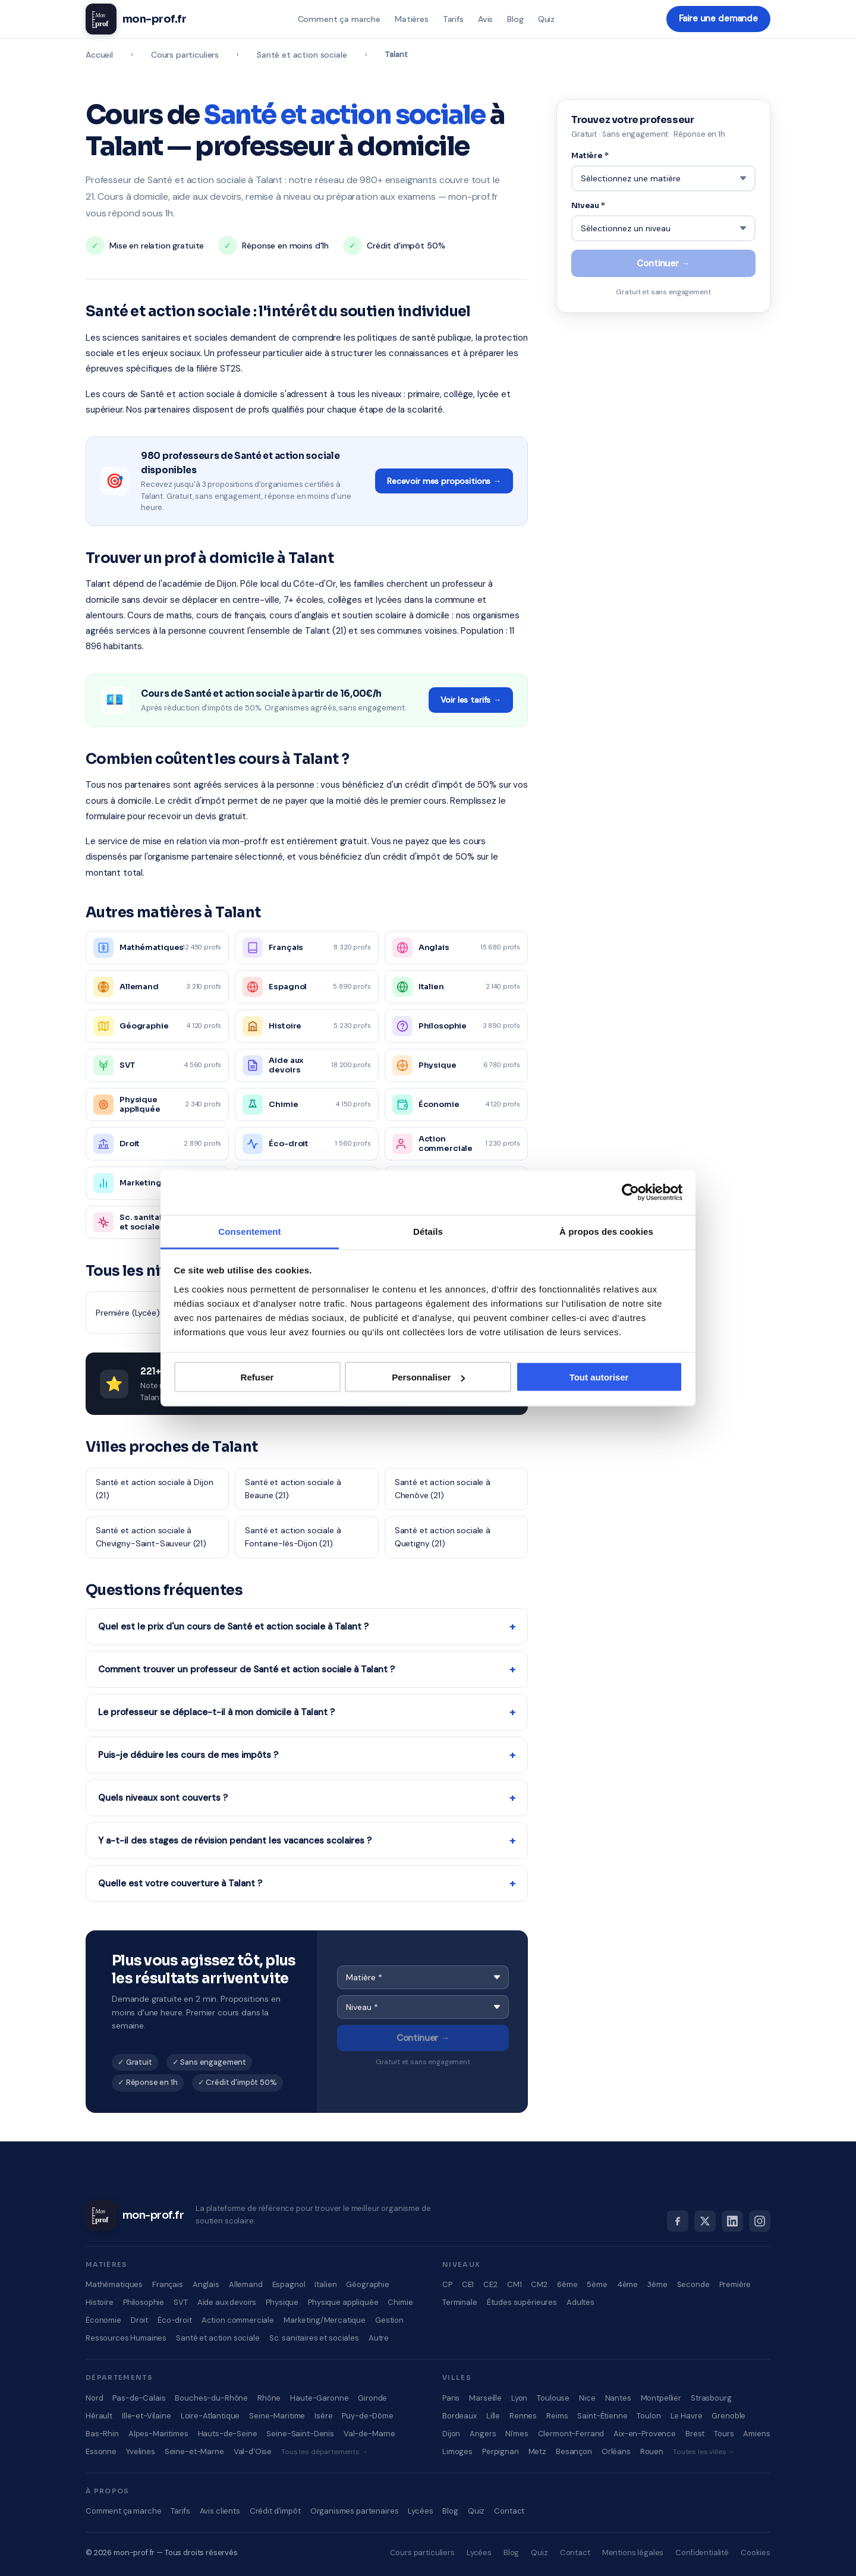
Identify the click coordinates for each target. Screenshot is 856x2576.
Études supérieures (522, 2302)
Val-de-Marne (369, 2434)
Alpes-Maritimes (158, 2434)
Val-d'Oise (253, 2451)
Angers (483, 2434)
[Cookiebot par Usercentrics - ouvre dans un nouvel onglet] (630, 1192)
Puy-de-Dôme (367, 2416)
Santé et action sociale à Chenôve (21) (442, 1489)
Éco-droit (175, 2320)
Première (735, 2284)
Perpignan (500, 2451)
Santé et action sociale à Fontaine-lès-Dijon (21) (293, 1537)
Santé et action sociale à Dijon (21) (154, 1489)
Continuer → (422, 2038)
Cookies (755, 2552)
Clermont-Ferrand (571, 2434)
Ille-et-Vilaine (146, 2416)
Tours (724, 2434)
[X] (705, 2221)
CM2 (539, 2284)
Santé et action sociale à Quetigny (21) (442, 1537)
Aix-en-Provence (644, 2434)
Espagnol (289, 2284)
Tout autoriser (599, 1377)
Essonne (101, 2451)
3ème (657, 2284)
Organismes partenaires (354, 2511)
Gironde (372, 2398)
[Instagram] (759, 2221)
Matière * (590, 155)
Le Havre (687, 2416)
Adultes (580, 2302)
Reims (557, 2416)
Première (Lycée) (128, 1312)
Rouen (651, 2451)
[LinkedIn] (732, 2221)
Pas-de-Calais (138, 2398)
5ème (597, 2284)
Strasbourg (711, 2398)
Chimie (400, 2302)
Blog (514, 19)
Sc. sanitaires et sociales (314, 2338)
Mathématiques (114, 2284)
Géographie (367, 2284)
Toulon (648, 2416)
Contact (509, 2511)
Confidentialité (702, 2552)
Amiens (756, 2434)
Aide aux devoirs (227, 2302)
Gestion (389, 2320)
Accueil (99, 54)
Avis (484, 19)
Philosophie (143, 2302)
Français (167, 2284)
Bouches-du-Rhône (211, 2398)
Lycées (420, 2511)
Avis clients (220, 2511)
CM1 (514, 2284)
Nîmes (516, 2434)
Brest (694, 2434)
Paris (451, 2398)
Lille (493, 2416)
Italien (325, 2284)
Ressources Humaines (126, 2338)
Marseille (485, 2398)
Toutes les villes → (704, 2452)
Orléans (616, 2451)
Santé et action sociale (302, 54)
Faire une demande (717, 19)
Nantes (618, 2398)
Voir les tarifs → (470, 699)
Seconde (693, 2284)
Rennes (523, 2416)
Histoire (100, 2302)
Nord (94, 2398)
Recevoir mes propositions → (444, 481)
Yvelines (140, 2451)
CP (447, 2284)
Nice (587, 2398)
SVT (181, 2302)
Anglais (206, 2284)
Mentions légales (633, 2552)
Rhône (269, 2398)
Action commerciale (238, 2320)
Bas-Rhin (102, 2434)
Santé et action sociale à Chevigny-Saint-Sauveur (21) (151, 1537)
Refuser (257, 1377)
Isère (323, 2416)
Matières (411, 19)
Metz (537, 2451)
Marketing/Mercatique (325, 2320)
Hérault (99, 2416)
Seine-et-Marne (194, 2451)
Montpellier (661, 2398)
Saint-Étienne (602, 2416)
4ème (627, 2284)
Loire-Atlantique (210, 2416)
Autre (379, 2338)
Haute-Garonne (319, 2398)
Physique (282, 2302)
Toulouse (553, 2398)
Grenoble (728, 2416)
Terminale (459, 2302)
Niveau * (588, 204)
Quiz (545, 19)
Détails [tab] (428, 1231)
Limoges (457, 2451)
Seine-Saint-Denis (299, 2434)
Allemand (246, 2284)
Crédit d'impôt (275, 2511)
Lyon (519, 2398)
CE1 (468, 2284)
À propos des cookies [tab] (606, 1231)
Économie (103, 2320)
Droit (139, 2320)
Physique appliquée (343, 2302)
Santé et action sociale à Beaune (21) (293, 1489)
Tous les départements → (325, 2452)
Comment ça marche (338, 19)
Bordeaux (459, 2416)
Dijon (451, 2434)
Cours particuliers (185, 54)
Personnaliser (428, 1377)
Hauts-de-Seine (227, 2434)
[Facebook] (677, 2221)
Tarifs (452, 19)
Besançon (574, 2451)
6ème (567, 2284)
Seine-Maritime (277, 2416)
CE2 (490, 2284)
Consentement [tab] (249, 1231)
